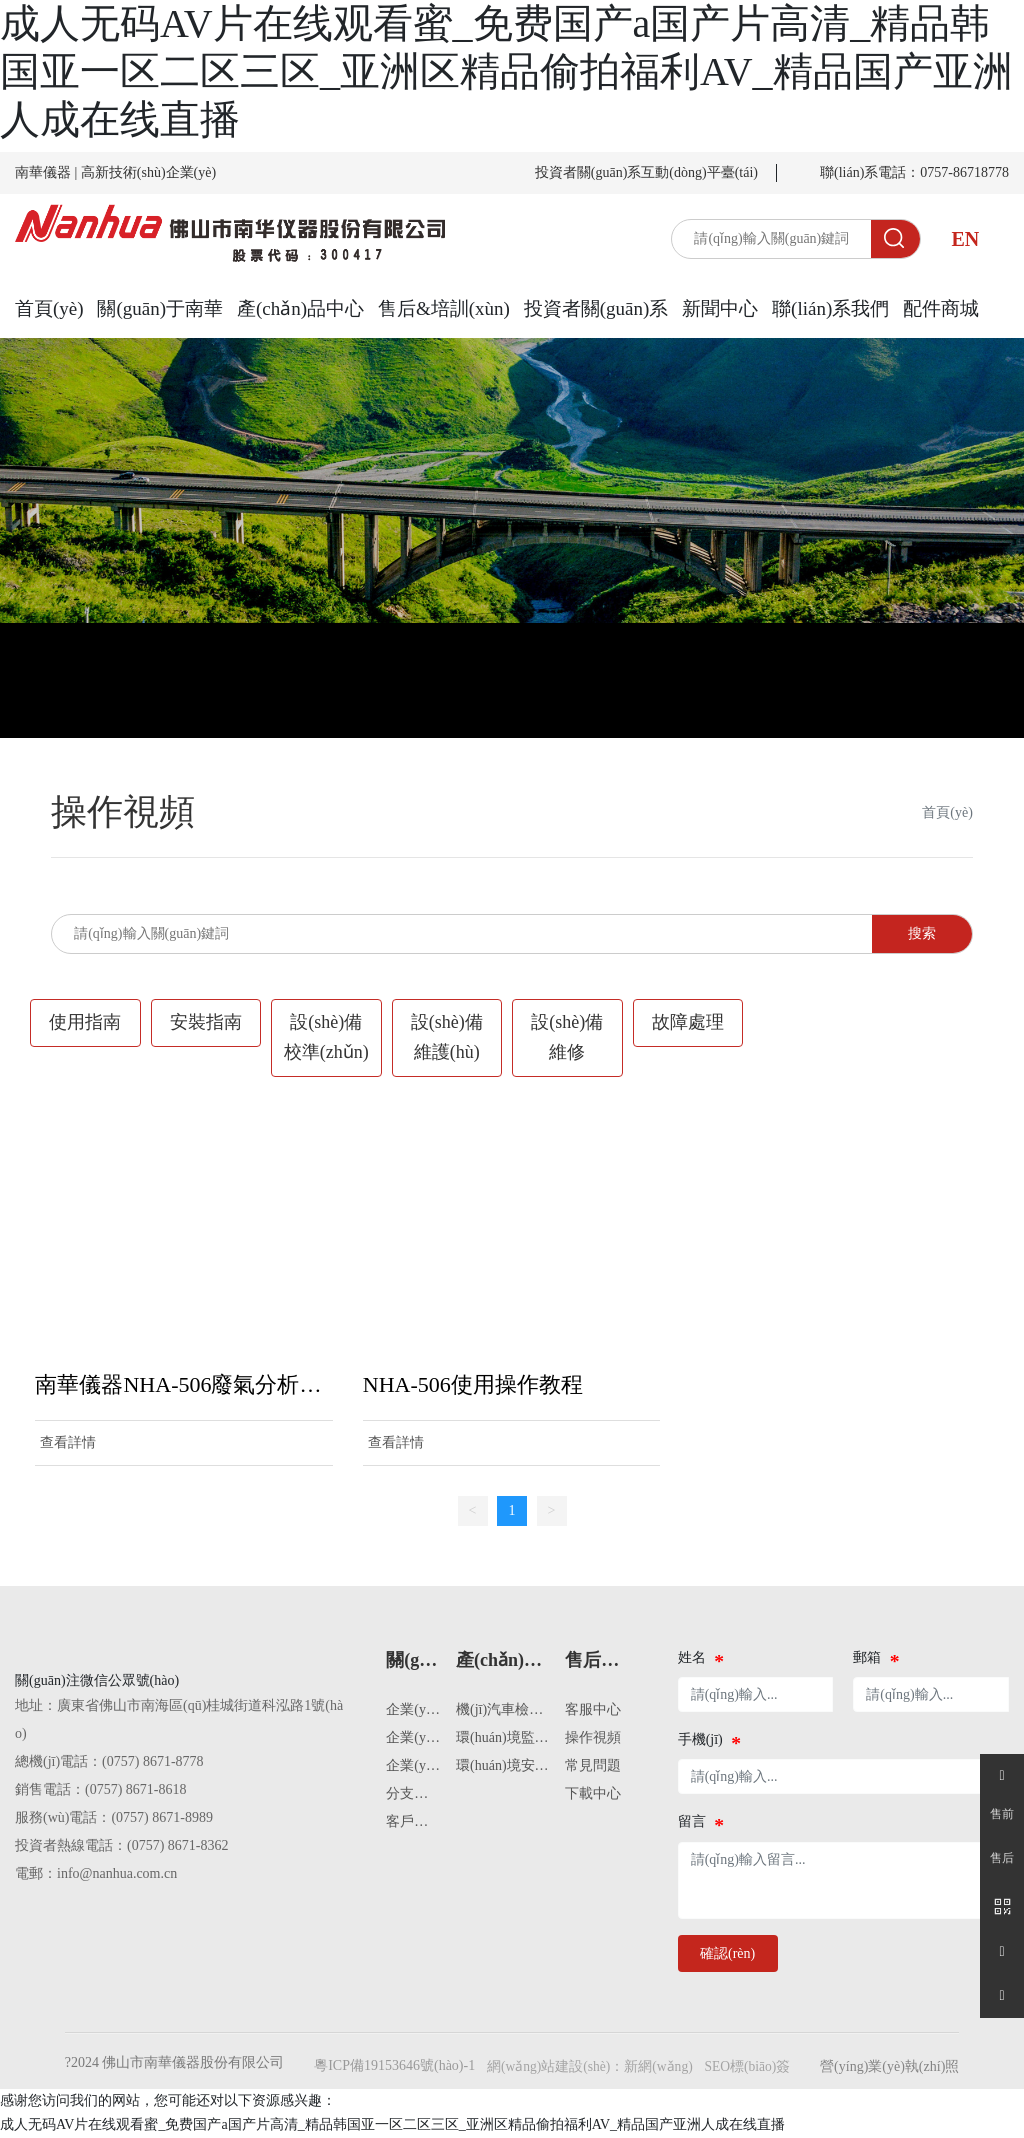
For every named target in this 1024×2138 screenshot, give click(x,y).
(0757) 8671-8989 (162, 1817)
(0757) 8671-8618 (136, 1789)
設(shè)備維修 (567, 1037)
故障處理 (688, 1022)
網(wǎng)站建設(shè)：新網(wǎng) (588, 2067)
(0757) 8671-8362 (178, 1845)
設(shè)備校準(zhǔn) (326, 1037)
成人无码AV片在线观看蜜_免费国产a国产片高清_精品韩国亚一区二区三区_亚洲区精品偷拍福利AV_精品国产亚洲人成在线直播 (506, 71)
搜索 (922, 933)
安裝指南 (206, 1022)
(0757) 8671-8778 (153, 1761)
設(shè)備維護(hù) (447, 1037)
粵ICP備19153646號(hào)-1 (388, 2065)
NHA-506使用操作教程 (473, 1384)
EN (965, 239)
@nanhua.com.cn (129, 1873)
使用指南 (85, 1022)
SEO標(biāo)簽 (752, 2067)
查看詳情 (68, 1442)
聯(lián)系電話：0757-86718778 (914, 172)
